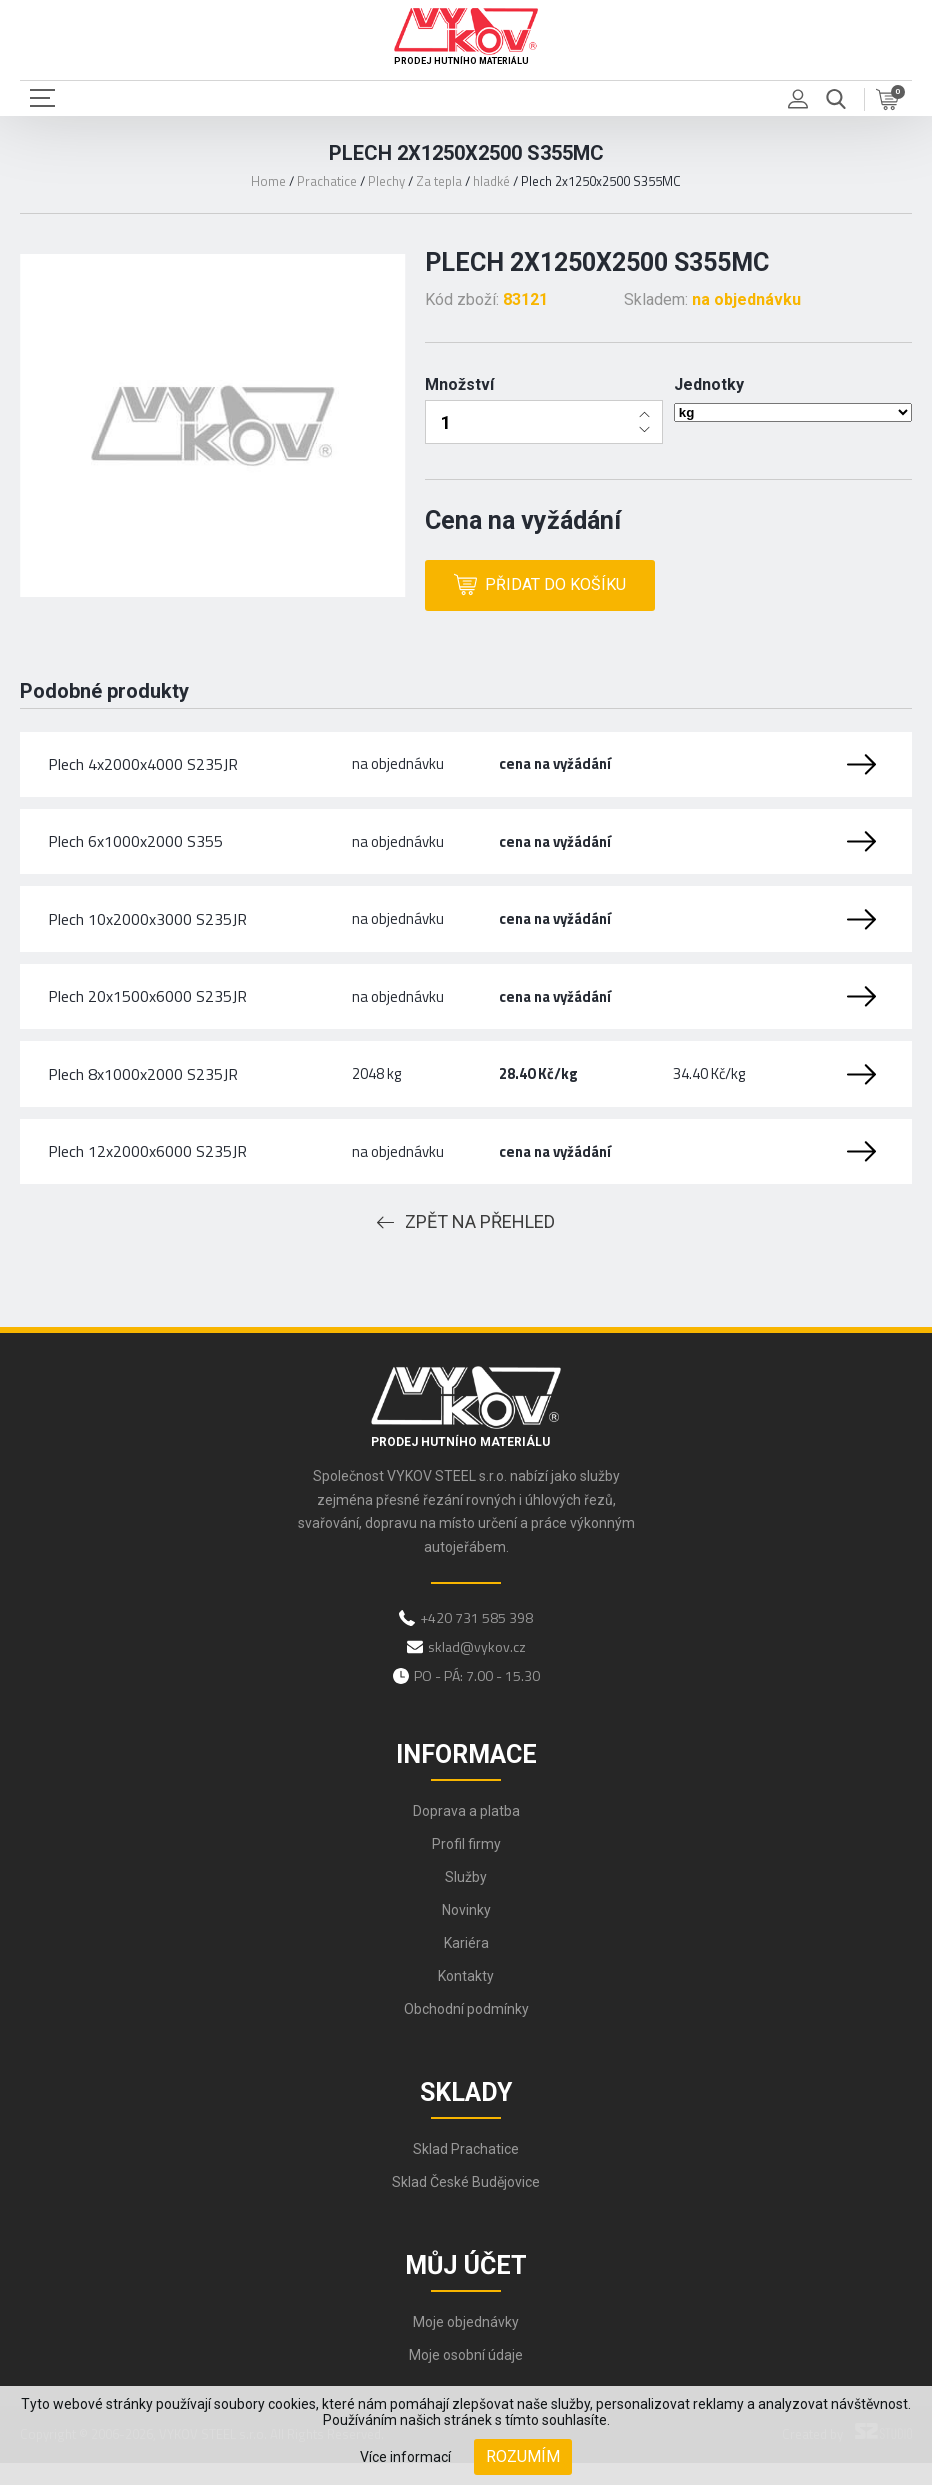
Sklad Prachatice (466, 2170)
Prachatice (327, 181)
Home (268, 181)
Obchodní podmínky (466, 2030)
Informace (466, 1775)
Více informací (405, 2457)
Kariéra (466, 1964)
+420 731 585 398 (476, 1638)
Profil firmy (466, 1865)
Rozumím (523, 2456)
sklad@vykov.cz (477, 1667)
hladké (491, 181)
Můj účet (466, 2286)
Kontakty (466, 1997)
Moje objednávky (466, 2343)
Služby (466, 1898)
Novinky (466, 1931)
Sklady (466, 2113)
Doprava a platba (466, 1832)
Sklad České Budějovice (466, 2203)
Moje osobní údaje (466, 2376)
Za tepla (439, 181)
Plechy (386, 181)
